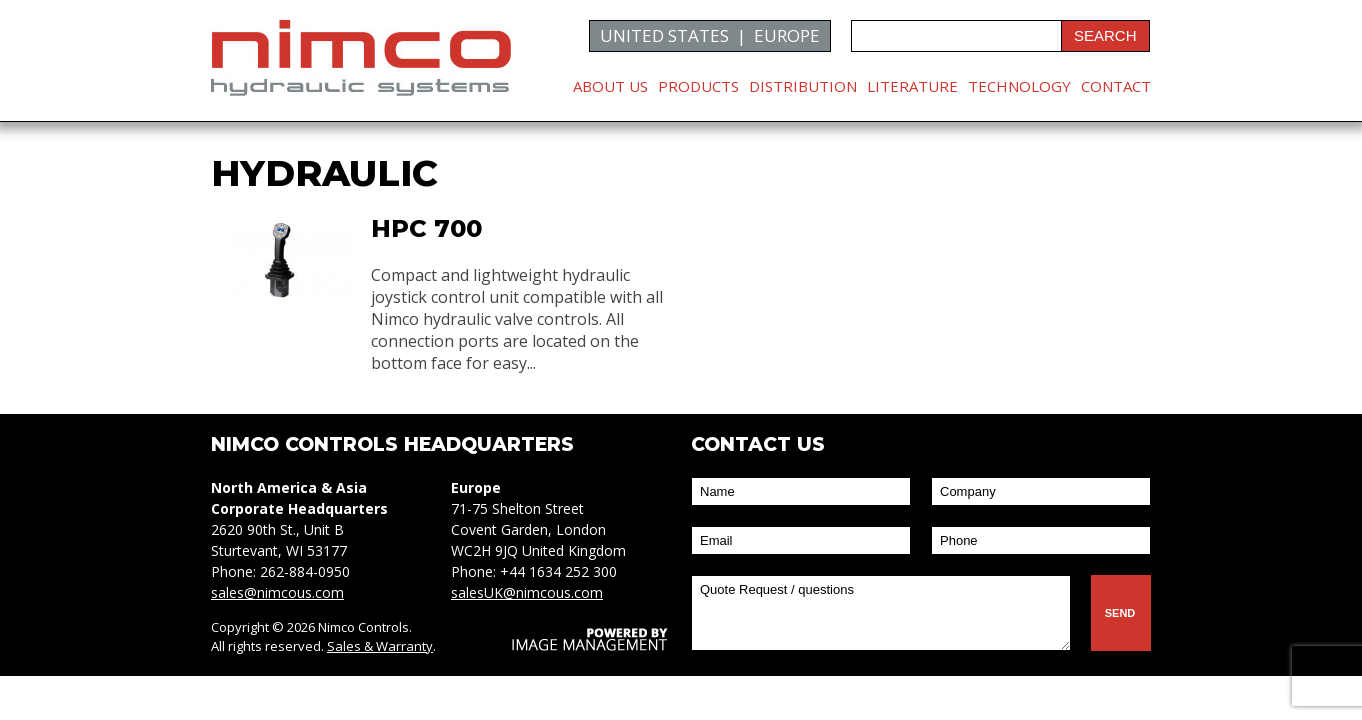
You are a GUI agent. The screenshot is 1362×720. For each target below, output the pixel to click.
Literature (912, 86)
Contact (1116, 86)
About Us (610, 86)
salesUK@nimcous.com (527, 592)
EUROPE (787, 35)
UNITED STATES (664, 35)
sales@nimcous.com (277, 592)
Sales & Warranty (380, 646)
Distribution (803, 86)
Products (698, 86)
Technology (1019, 86)
